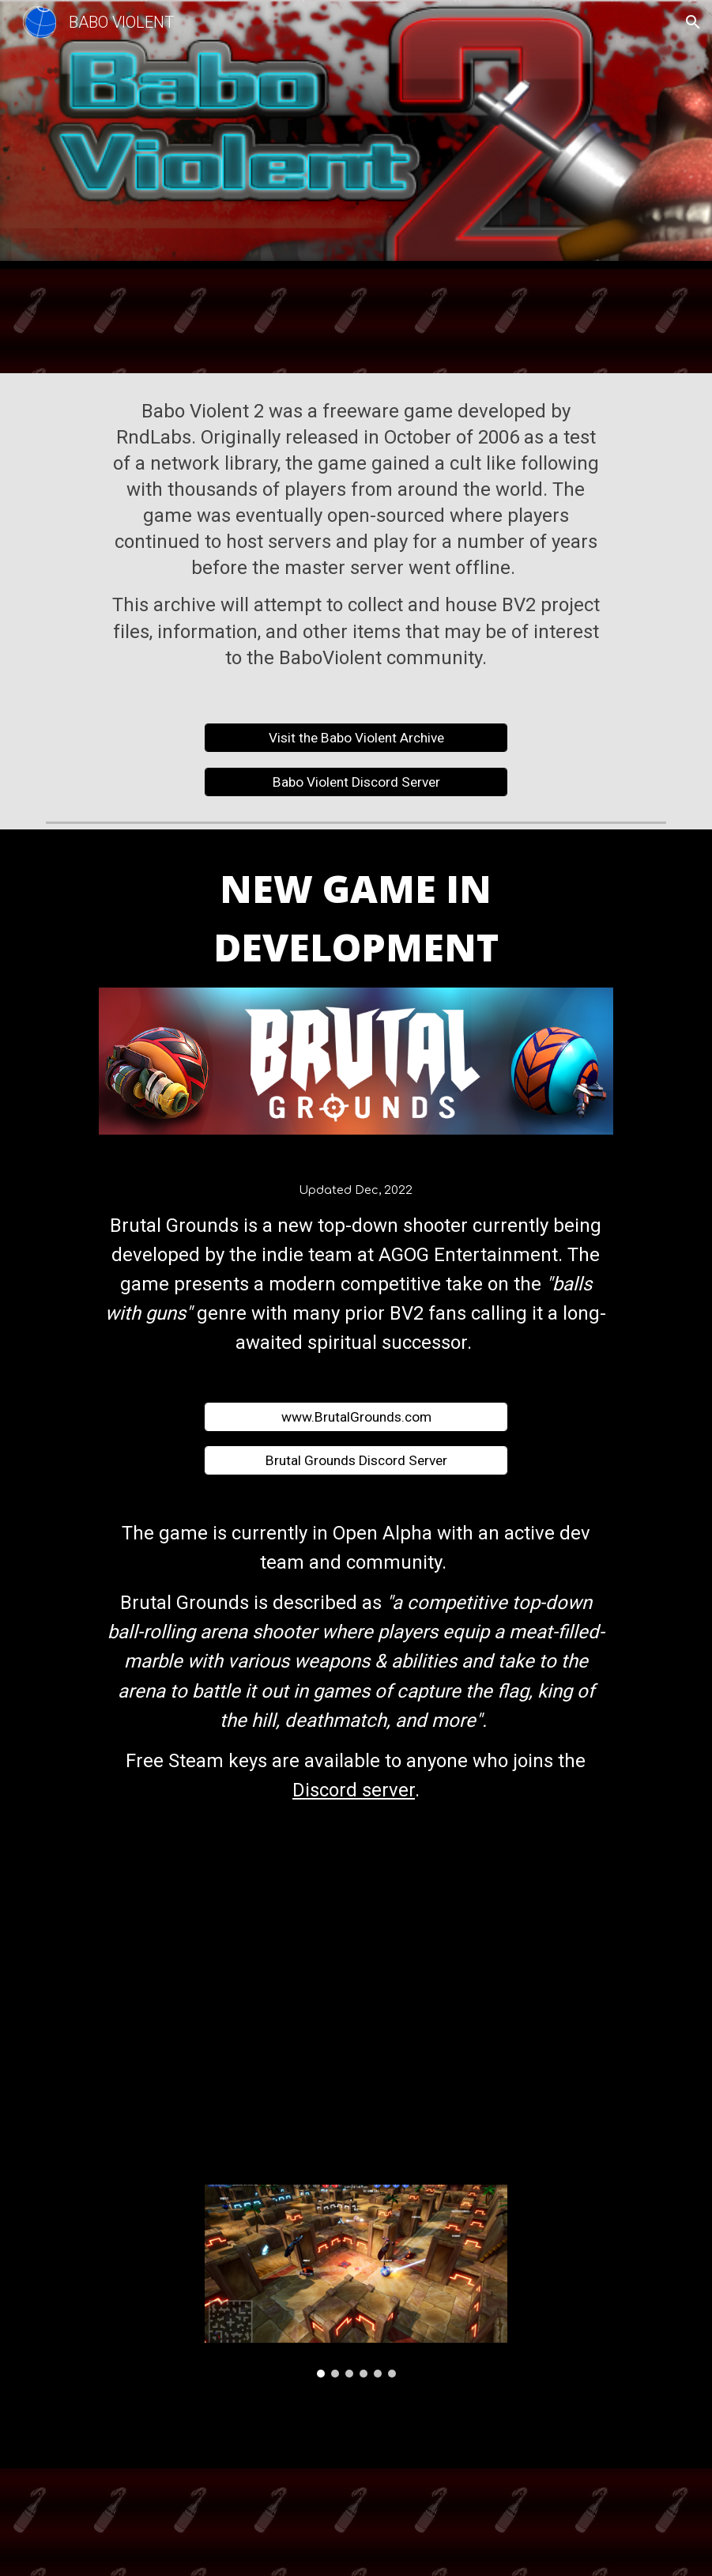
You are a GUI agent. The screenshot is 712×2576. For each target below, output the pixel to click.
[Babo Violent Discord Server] (355, 781)
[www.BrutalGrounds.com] (355, 1416)
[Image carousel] (356, 2281)
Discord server (353, 1790)
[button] (693, 22)
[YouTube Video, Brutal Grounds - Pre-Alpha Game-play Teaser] (356, 1998)
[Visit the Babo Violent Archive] (355, 738)
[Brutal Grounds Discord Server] (355, 1460)
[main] (356, 539)
